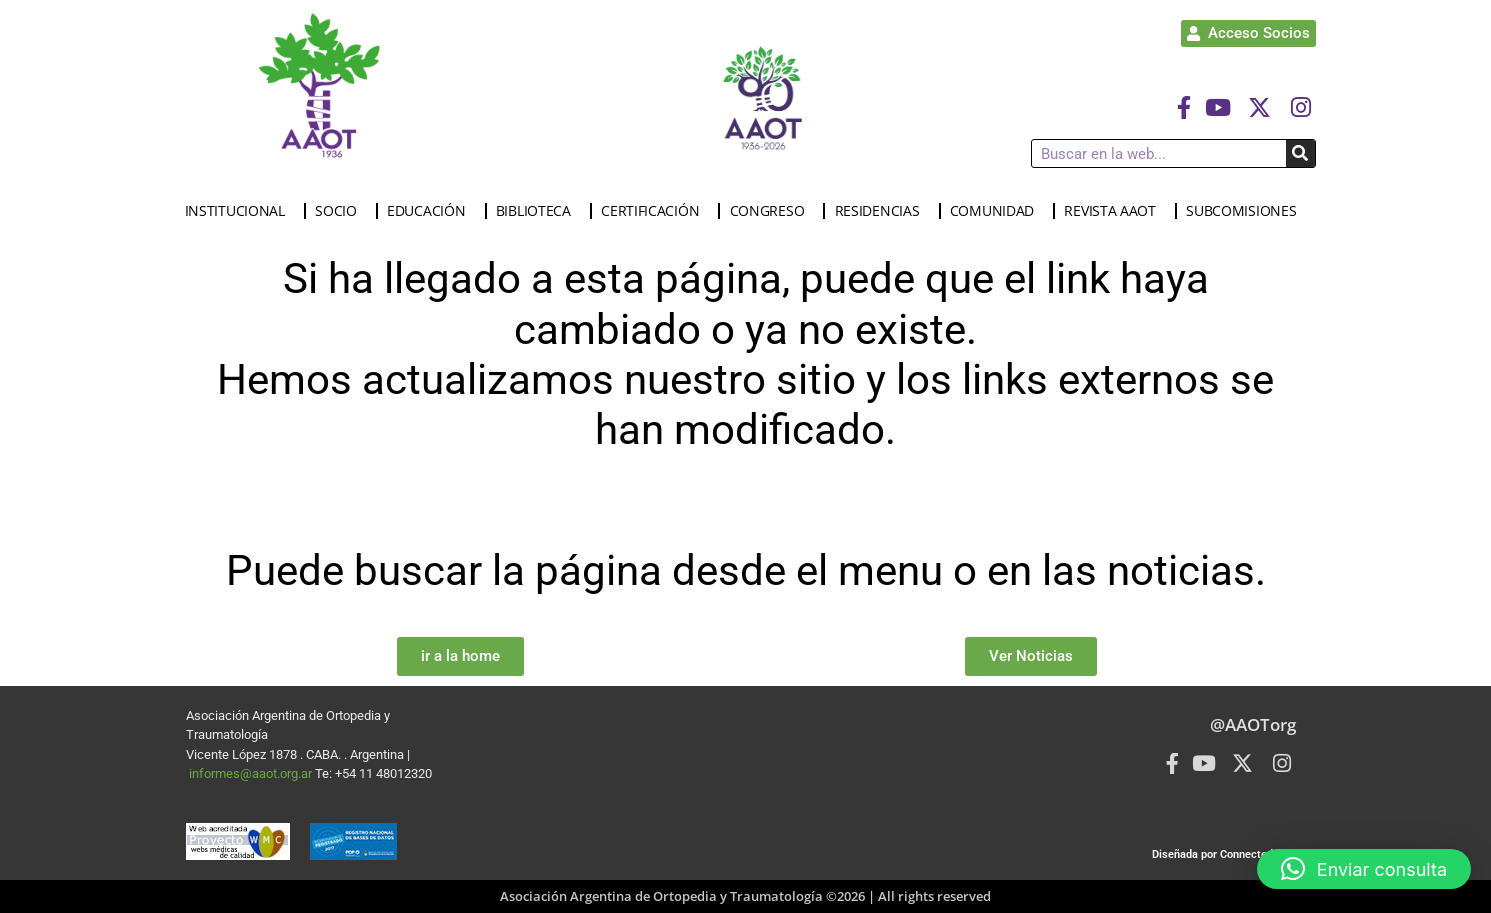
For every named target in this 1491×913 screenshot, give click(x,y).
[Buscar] (1300, 153)
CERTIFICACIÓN (655, 211)
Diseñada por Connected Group (1229, 854)
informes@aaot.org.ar (252, 773)
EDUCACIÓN (431, 211)
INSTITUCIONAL (240, 211)
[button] (1364, 869)
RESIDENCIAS (882, 211)
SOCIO (341, 211)
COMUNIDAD (997, 211)
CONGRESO (772, 211)
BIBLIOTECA (538, 211)
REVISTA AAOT (1114, 211)
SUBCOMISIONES (1246, 211)
